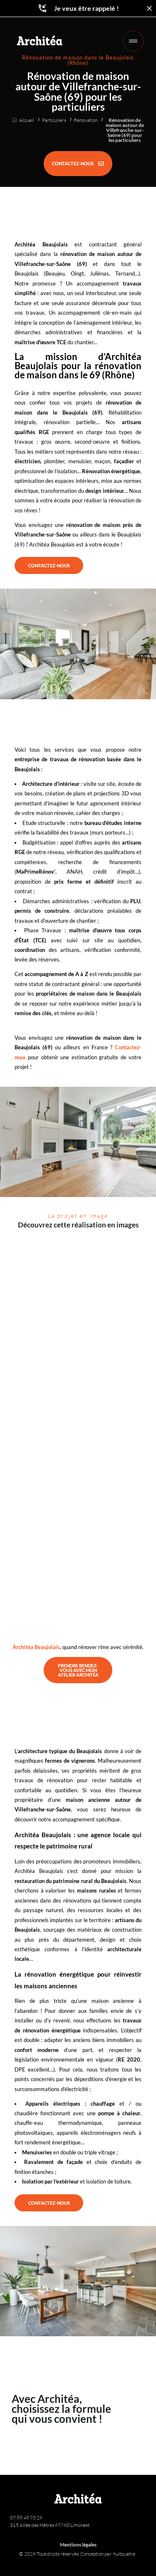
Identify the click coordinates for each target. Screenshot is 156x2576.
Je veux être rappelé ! (78, 8)
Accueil (26, 120)
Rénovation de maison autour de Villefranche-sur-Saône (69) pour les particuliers (125, 130)
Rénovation (85, 120)
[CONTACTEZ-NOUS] (78, 163)
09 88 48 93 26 (26, 2517)
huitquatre (124, 2554)
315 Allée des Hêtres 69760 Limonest (49, 2525)
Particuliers (54, 120)
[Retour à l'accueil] (39, 40)
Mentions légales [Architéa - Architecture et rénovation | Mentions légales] (78, 2544)
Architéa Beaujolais (36, 1647)
